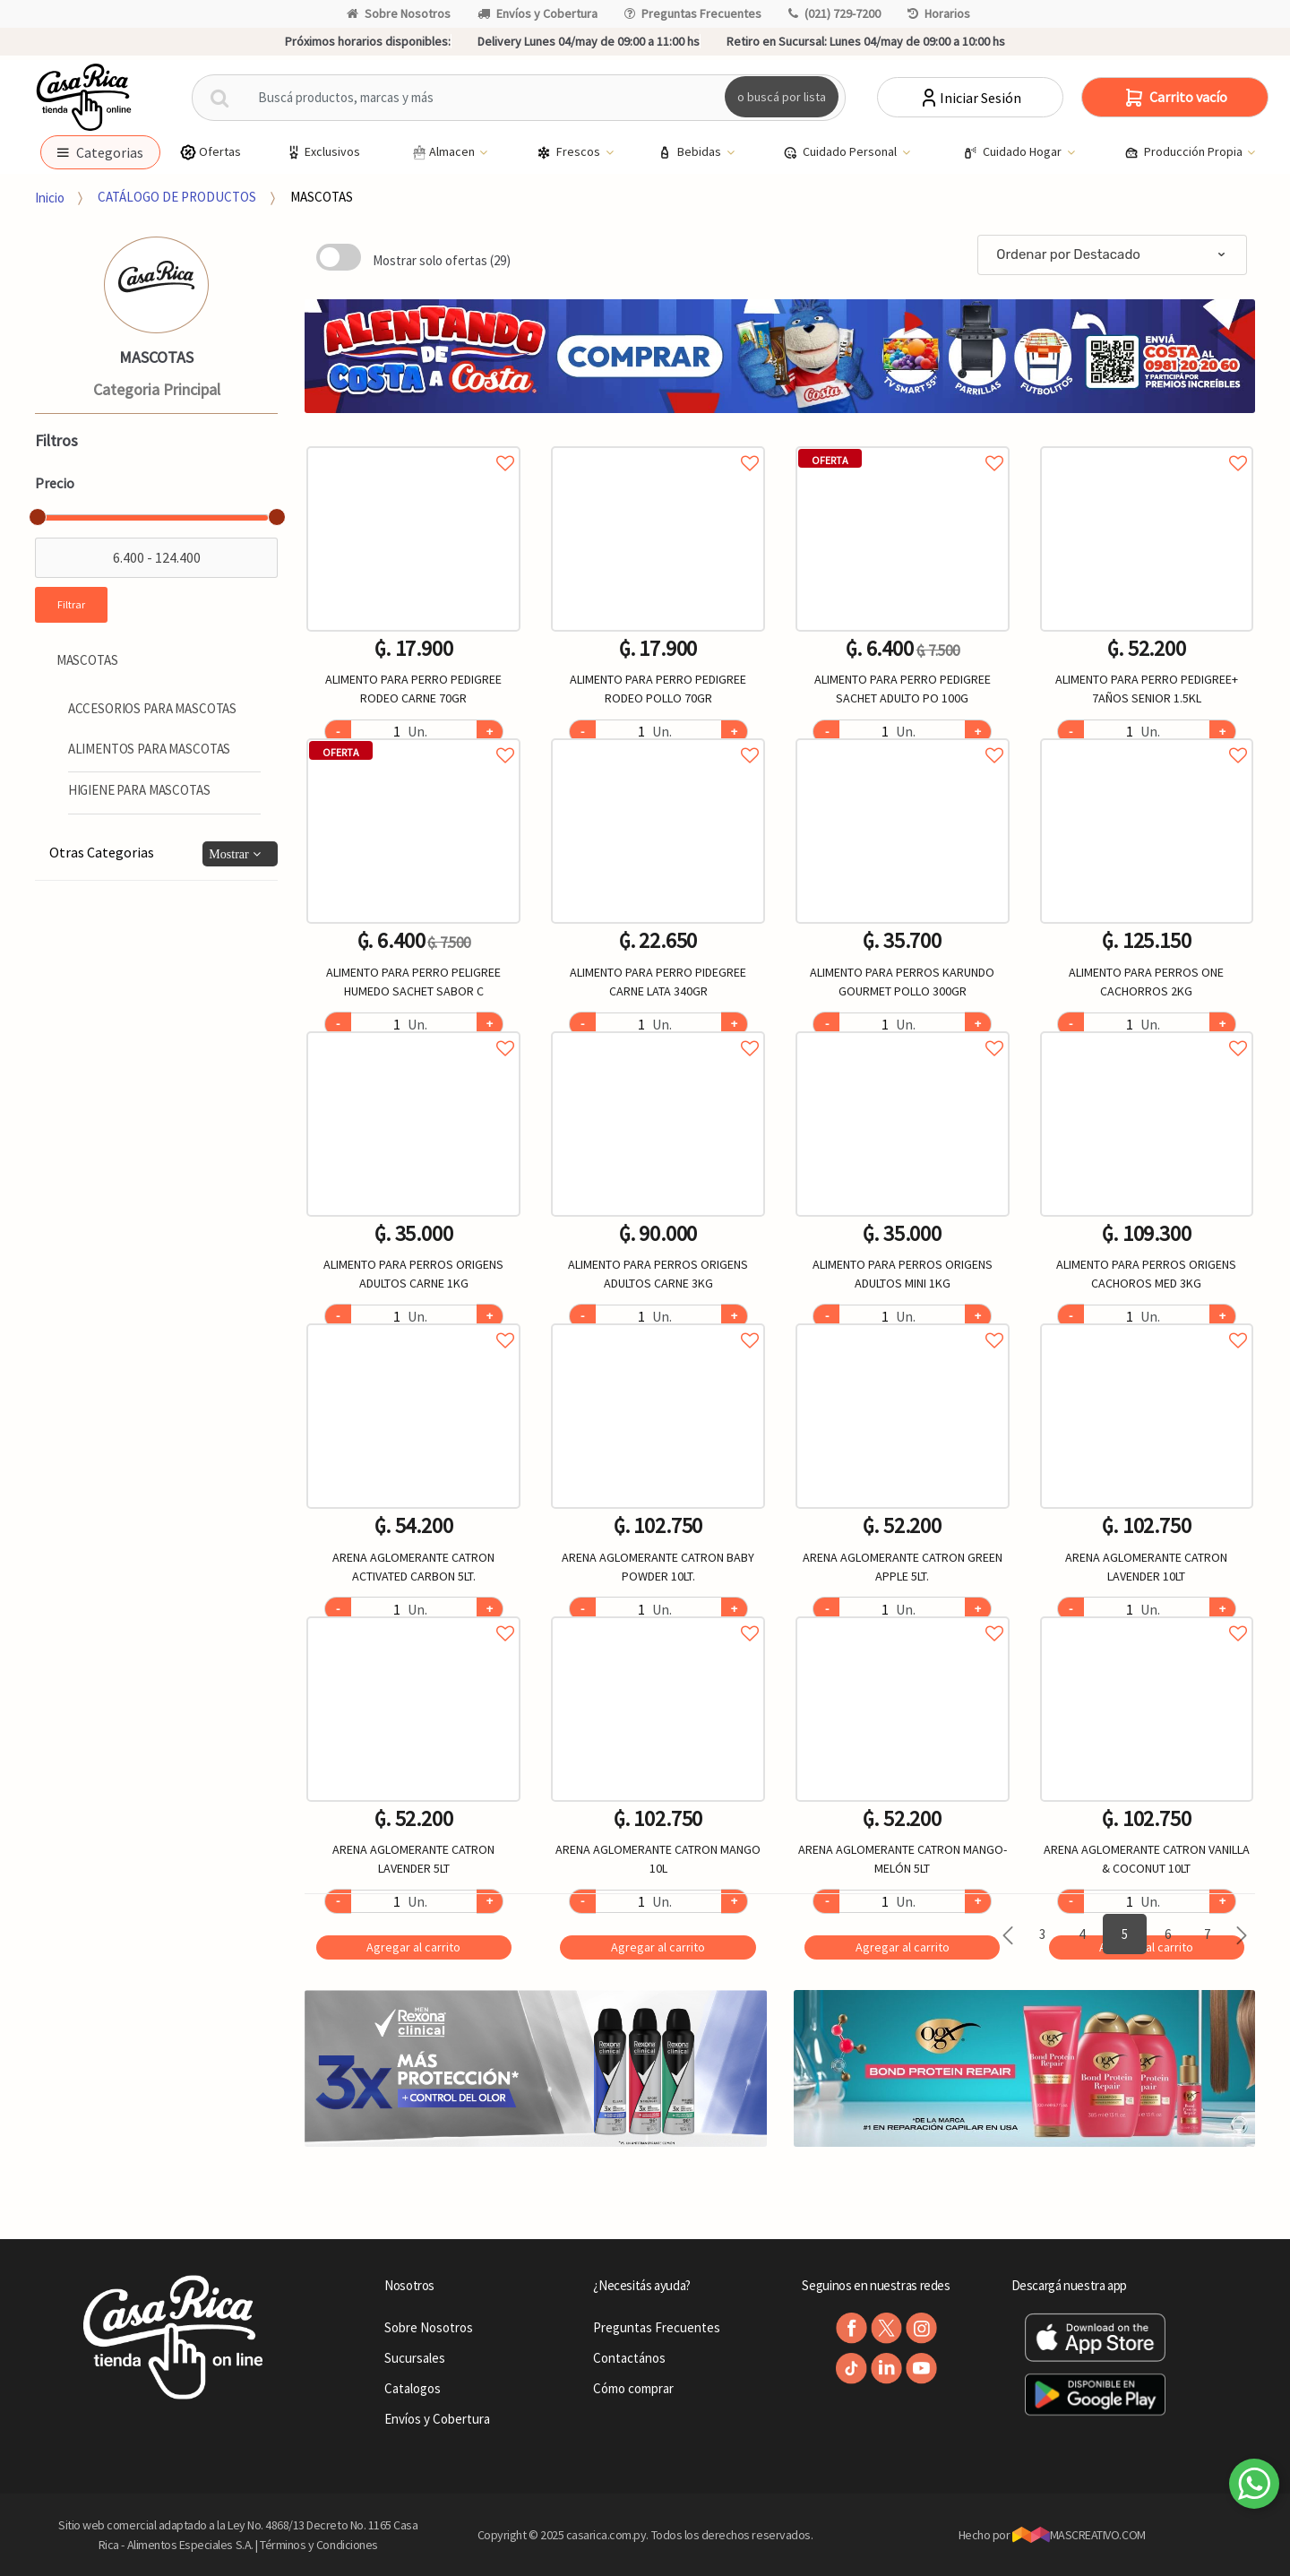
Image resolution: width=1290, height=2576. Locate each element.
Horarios (938, 13)
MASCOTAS (321, 196)
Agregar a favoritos (413, 443)
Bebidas (691, 152)
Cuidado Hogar (1013, 152)
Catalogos (412, 2388)
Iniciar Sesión (969, 97)
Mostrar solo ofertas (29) (442, 260)
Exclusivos (322, 152)
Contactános (629, 2357)
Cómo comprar (633, 2388)
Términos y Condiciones (319, 2545)
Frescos (570, 152)
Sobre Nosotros (399, 13)
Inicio (49, 196)
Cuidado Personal (841, 152)
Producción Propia (1184, 152)
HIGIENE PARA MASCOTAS (139, 789)
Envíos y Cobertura (537, 13)
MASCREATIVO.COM (1079, 2535)
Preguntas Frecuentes (692, 13)
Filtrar (71, 604)
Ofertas (210, 152)
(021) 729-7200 (834, 13)
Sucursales (414, 2357)
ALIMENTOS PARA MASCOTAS (149, 748)
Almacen (443, 152)
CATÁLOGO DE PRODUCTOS (177, 196)
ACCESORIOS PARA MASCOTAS (152, 708)
